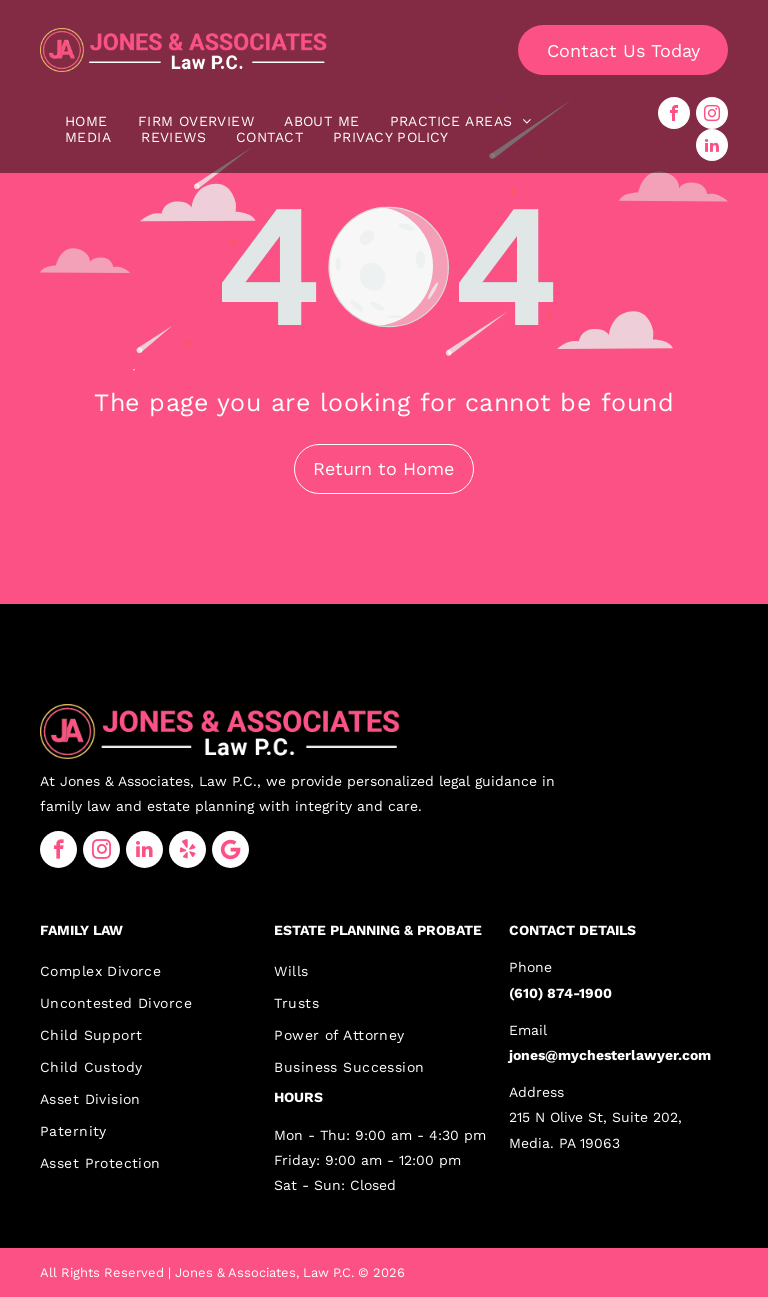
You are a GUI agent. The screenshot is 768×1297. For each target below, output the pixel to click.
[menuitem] (86, 121)
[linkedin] (712, 145)
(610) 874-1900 (560, 993)
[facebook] (674, 113)
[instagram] (712, 113)
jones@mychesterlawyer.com (610, 1055)
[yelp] (187, 849)
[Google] (230, 849)
